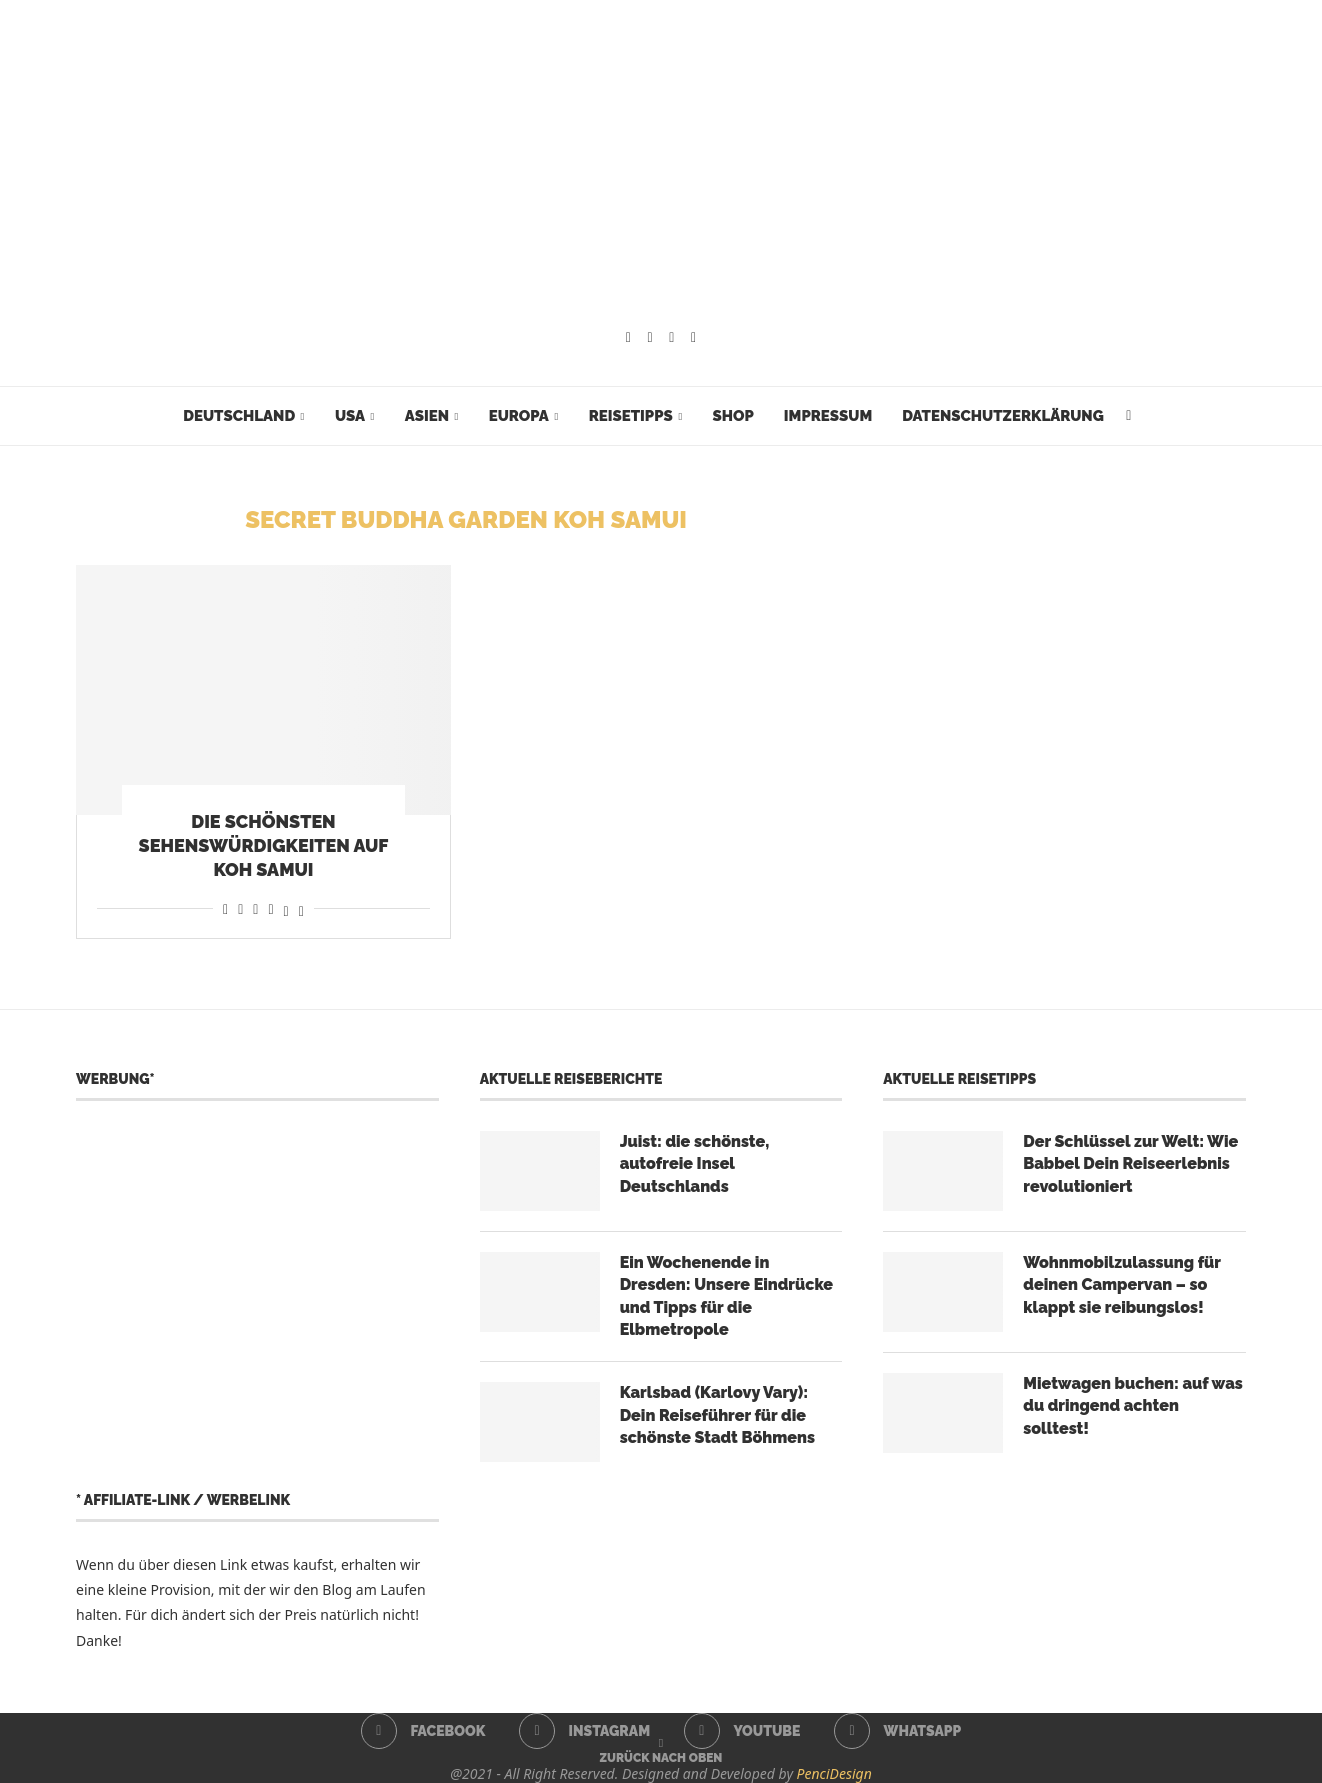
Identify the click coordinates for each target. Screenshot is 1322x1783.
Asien (427, 416)
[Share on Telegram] (270, 908)
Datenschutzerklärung (1002, 416)
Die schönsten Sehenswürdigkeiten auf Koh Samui (264, 846)
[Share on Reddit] (240, 908)
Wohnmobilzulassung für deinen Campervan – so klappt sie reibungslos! (1121, 1285)
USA (350, 416)
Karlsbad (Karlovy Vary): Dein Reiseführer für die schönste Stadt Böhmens (717, 1415)
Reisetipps (631, 416)
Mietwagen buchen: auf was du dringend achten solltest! (1133, 1406)
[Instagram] (650, 338)
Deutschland (239, 416)
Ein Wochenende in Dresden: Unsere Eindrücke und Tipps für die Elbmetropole (726, 1296)
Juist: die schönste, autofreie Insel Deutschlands (695, 1164)
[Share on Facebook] (225, 908)
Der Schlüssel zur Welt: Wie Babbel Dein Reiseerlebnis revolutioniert (1130, 1164)
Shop (732, 416)
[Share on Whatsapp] (255, 908)
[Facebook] (628, 338)
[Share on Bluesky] (301, 908)
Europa (519, 416)
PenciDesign (834, 1773)
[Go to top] (661, 1756)
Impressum (828, 416)
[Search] (1129, 416)
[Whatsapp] (693, 338)
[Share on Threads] (286, 908)
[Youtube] (671, 338)
